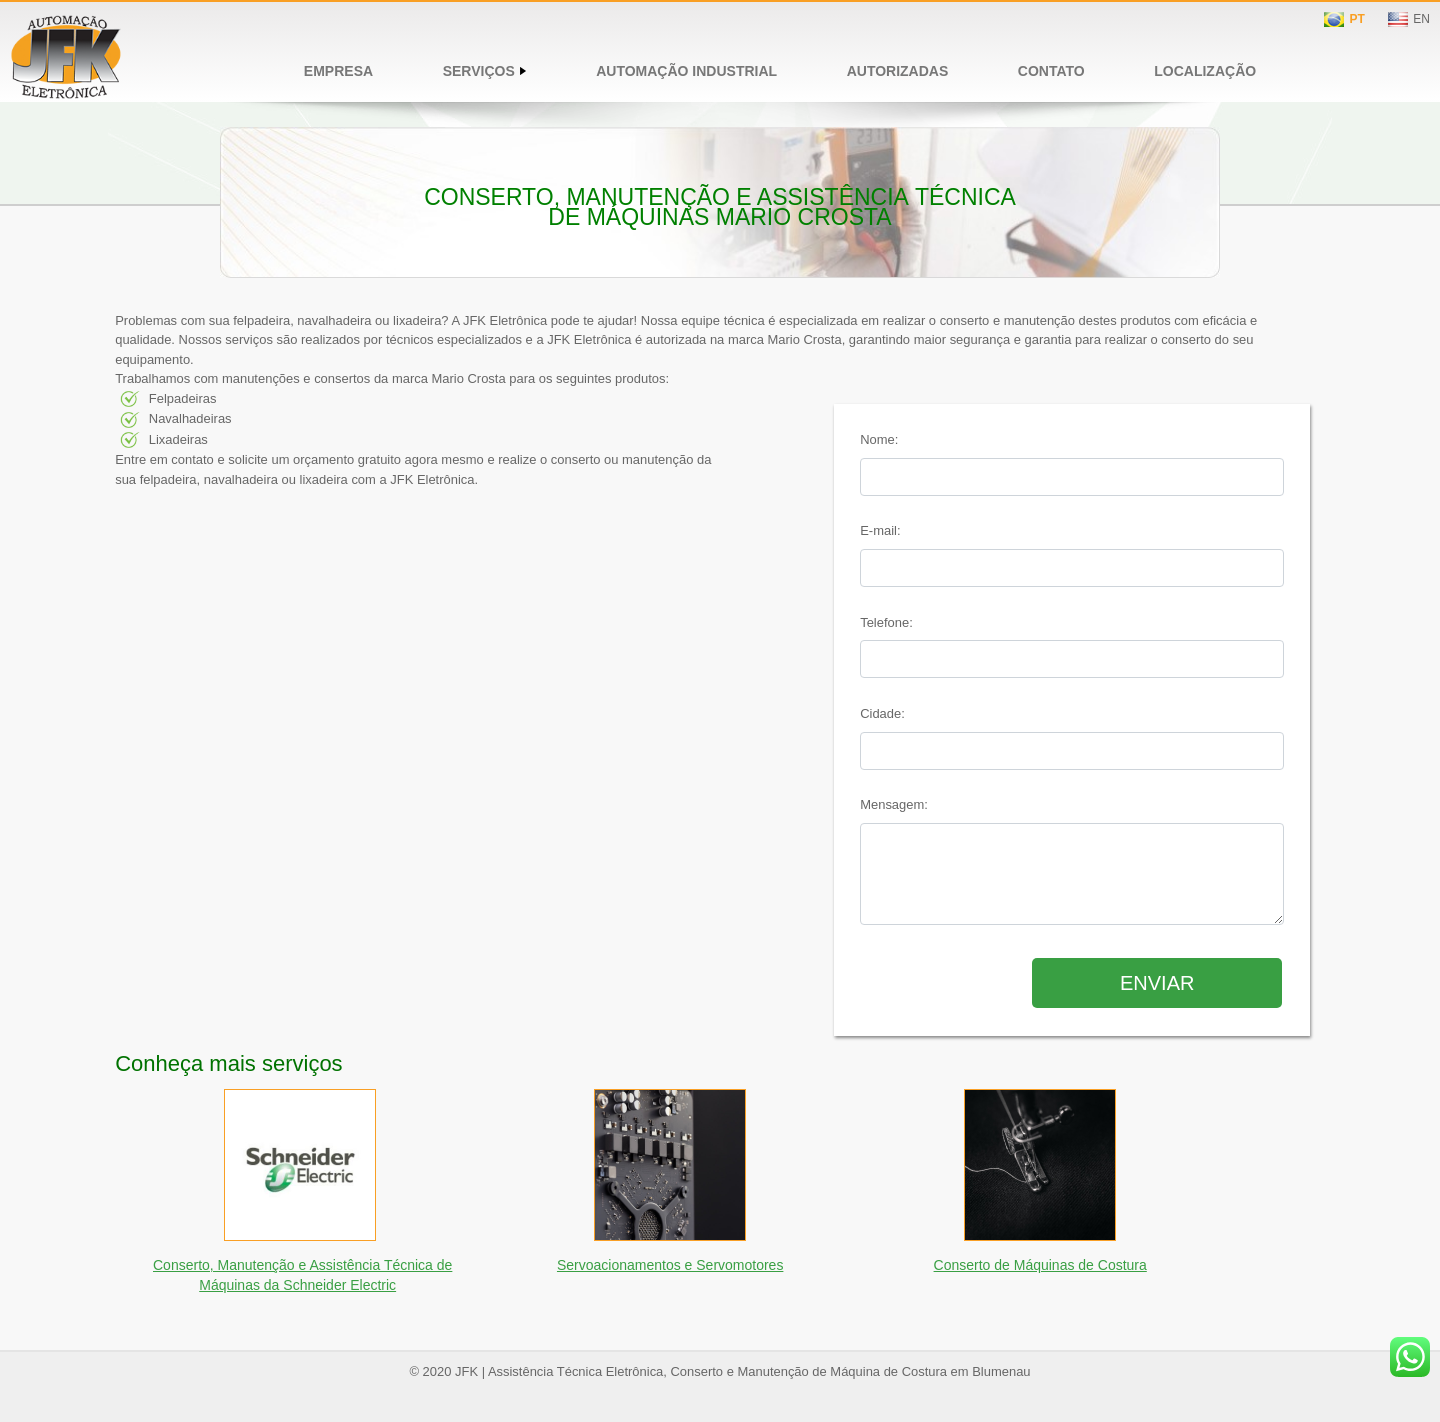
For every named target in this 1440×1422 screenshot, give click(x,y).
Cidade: (882, 713)
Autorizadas (898, 71)
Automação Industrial (686, 71)
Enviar (1157, 983)
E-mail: (880, 530)
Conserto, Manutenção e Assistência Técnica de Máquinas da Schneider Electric (302, 1274)
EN (1421, 19)
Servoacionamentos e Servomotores (670, 1265)
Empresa (338, 71)
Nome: (879, 439)
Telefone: (886, 622)
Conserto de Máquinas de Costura (1040, 1265)
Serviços (485, 71)
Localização (1205, 71)
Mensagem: (894, 804)
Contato (1051, 71)
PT (1356, 19)
